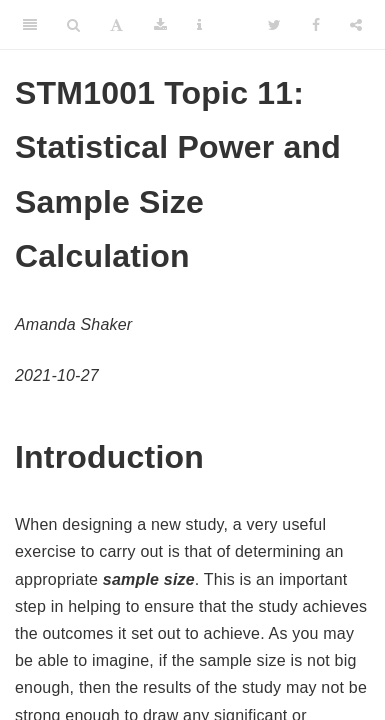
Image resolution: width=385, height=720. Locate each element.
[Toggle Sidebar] (30, 25)
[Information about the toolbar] (199, 25)
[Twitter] (274, 25)
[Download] (160, 25)
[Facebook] (316, 25)
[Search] (73, 25)
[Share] (356, 25)
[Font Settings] (116, 25)
